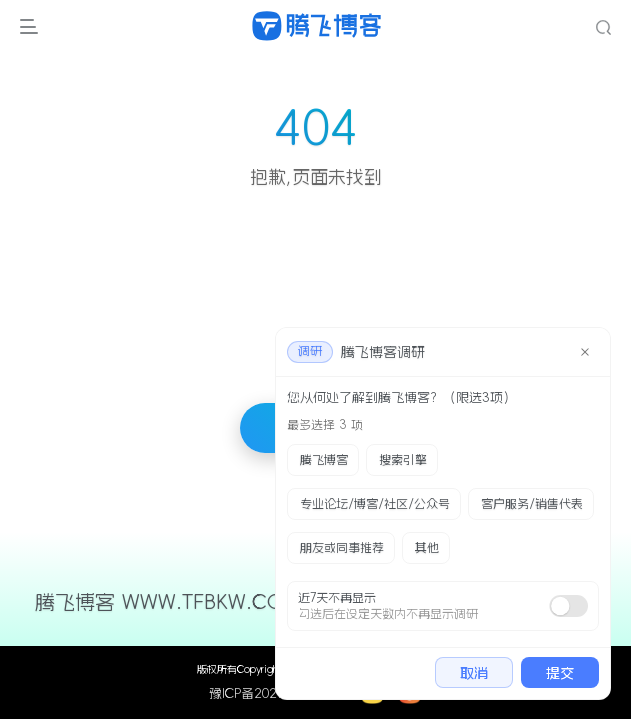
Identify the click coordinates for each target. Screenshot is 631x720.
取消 (474, 673)
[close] (585, 352)
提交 (560, 673)
